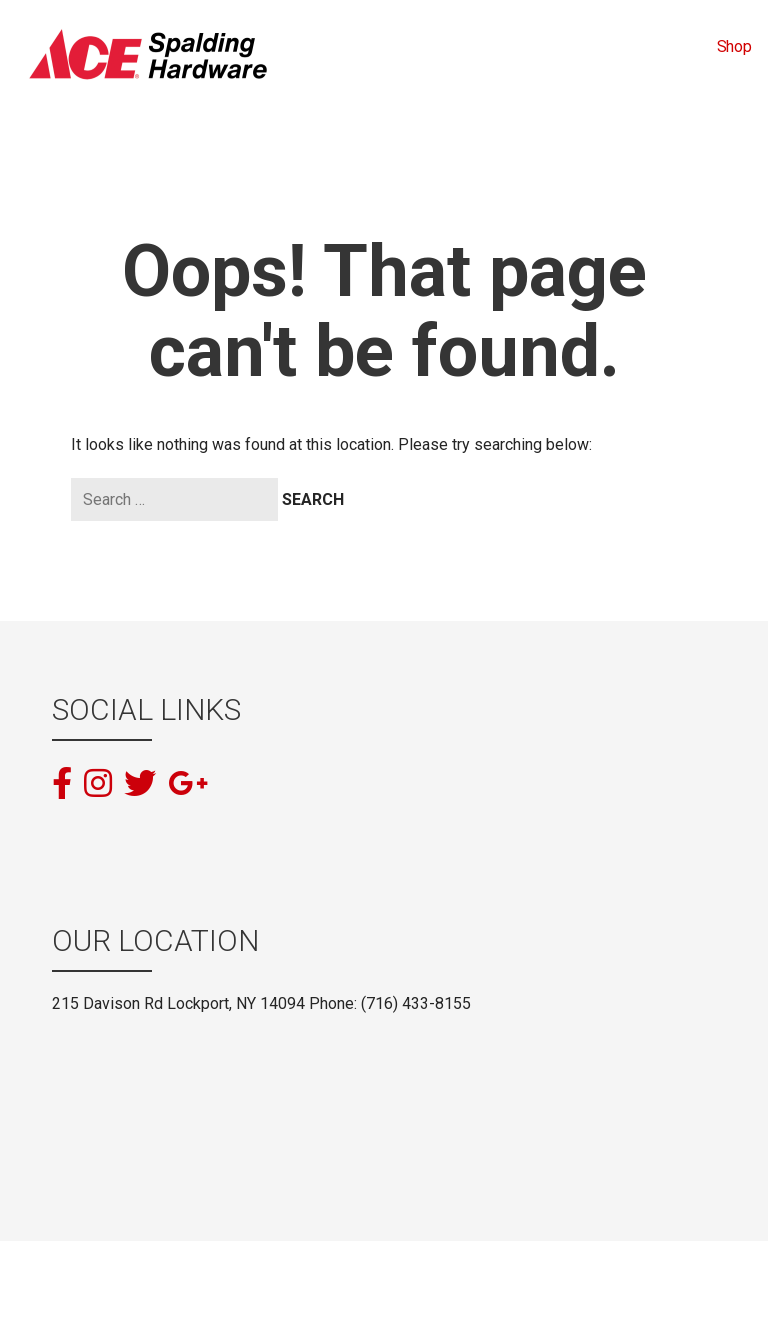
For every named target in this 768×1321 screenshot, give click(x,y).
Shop (734, 46)
